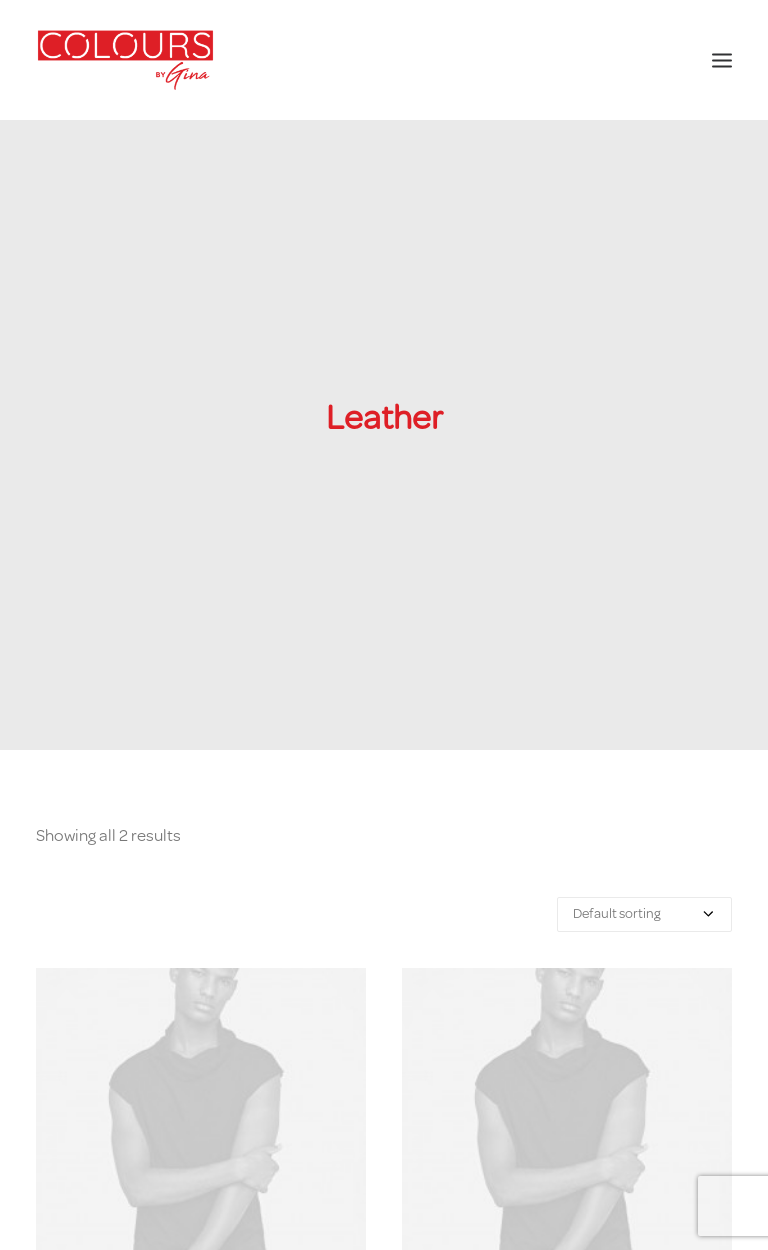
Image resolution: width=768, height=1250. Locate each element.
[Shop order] (644, 905)
